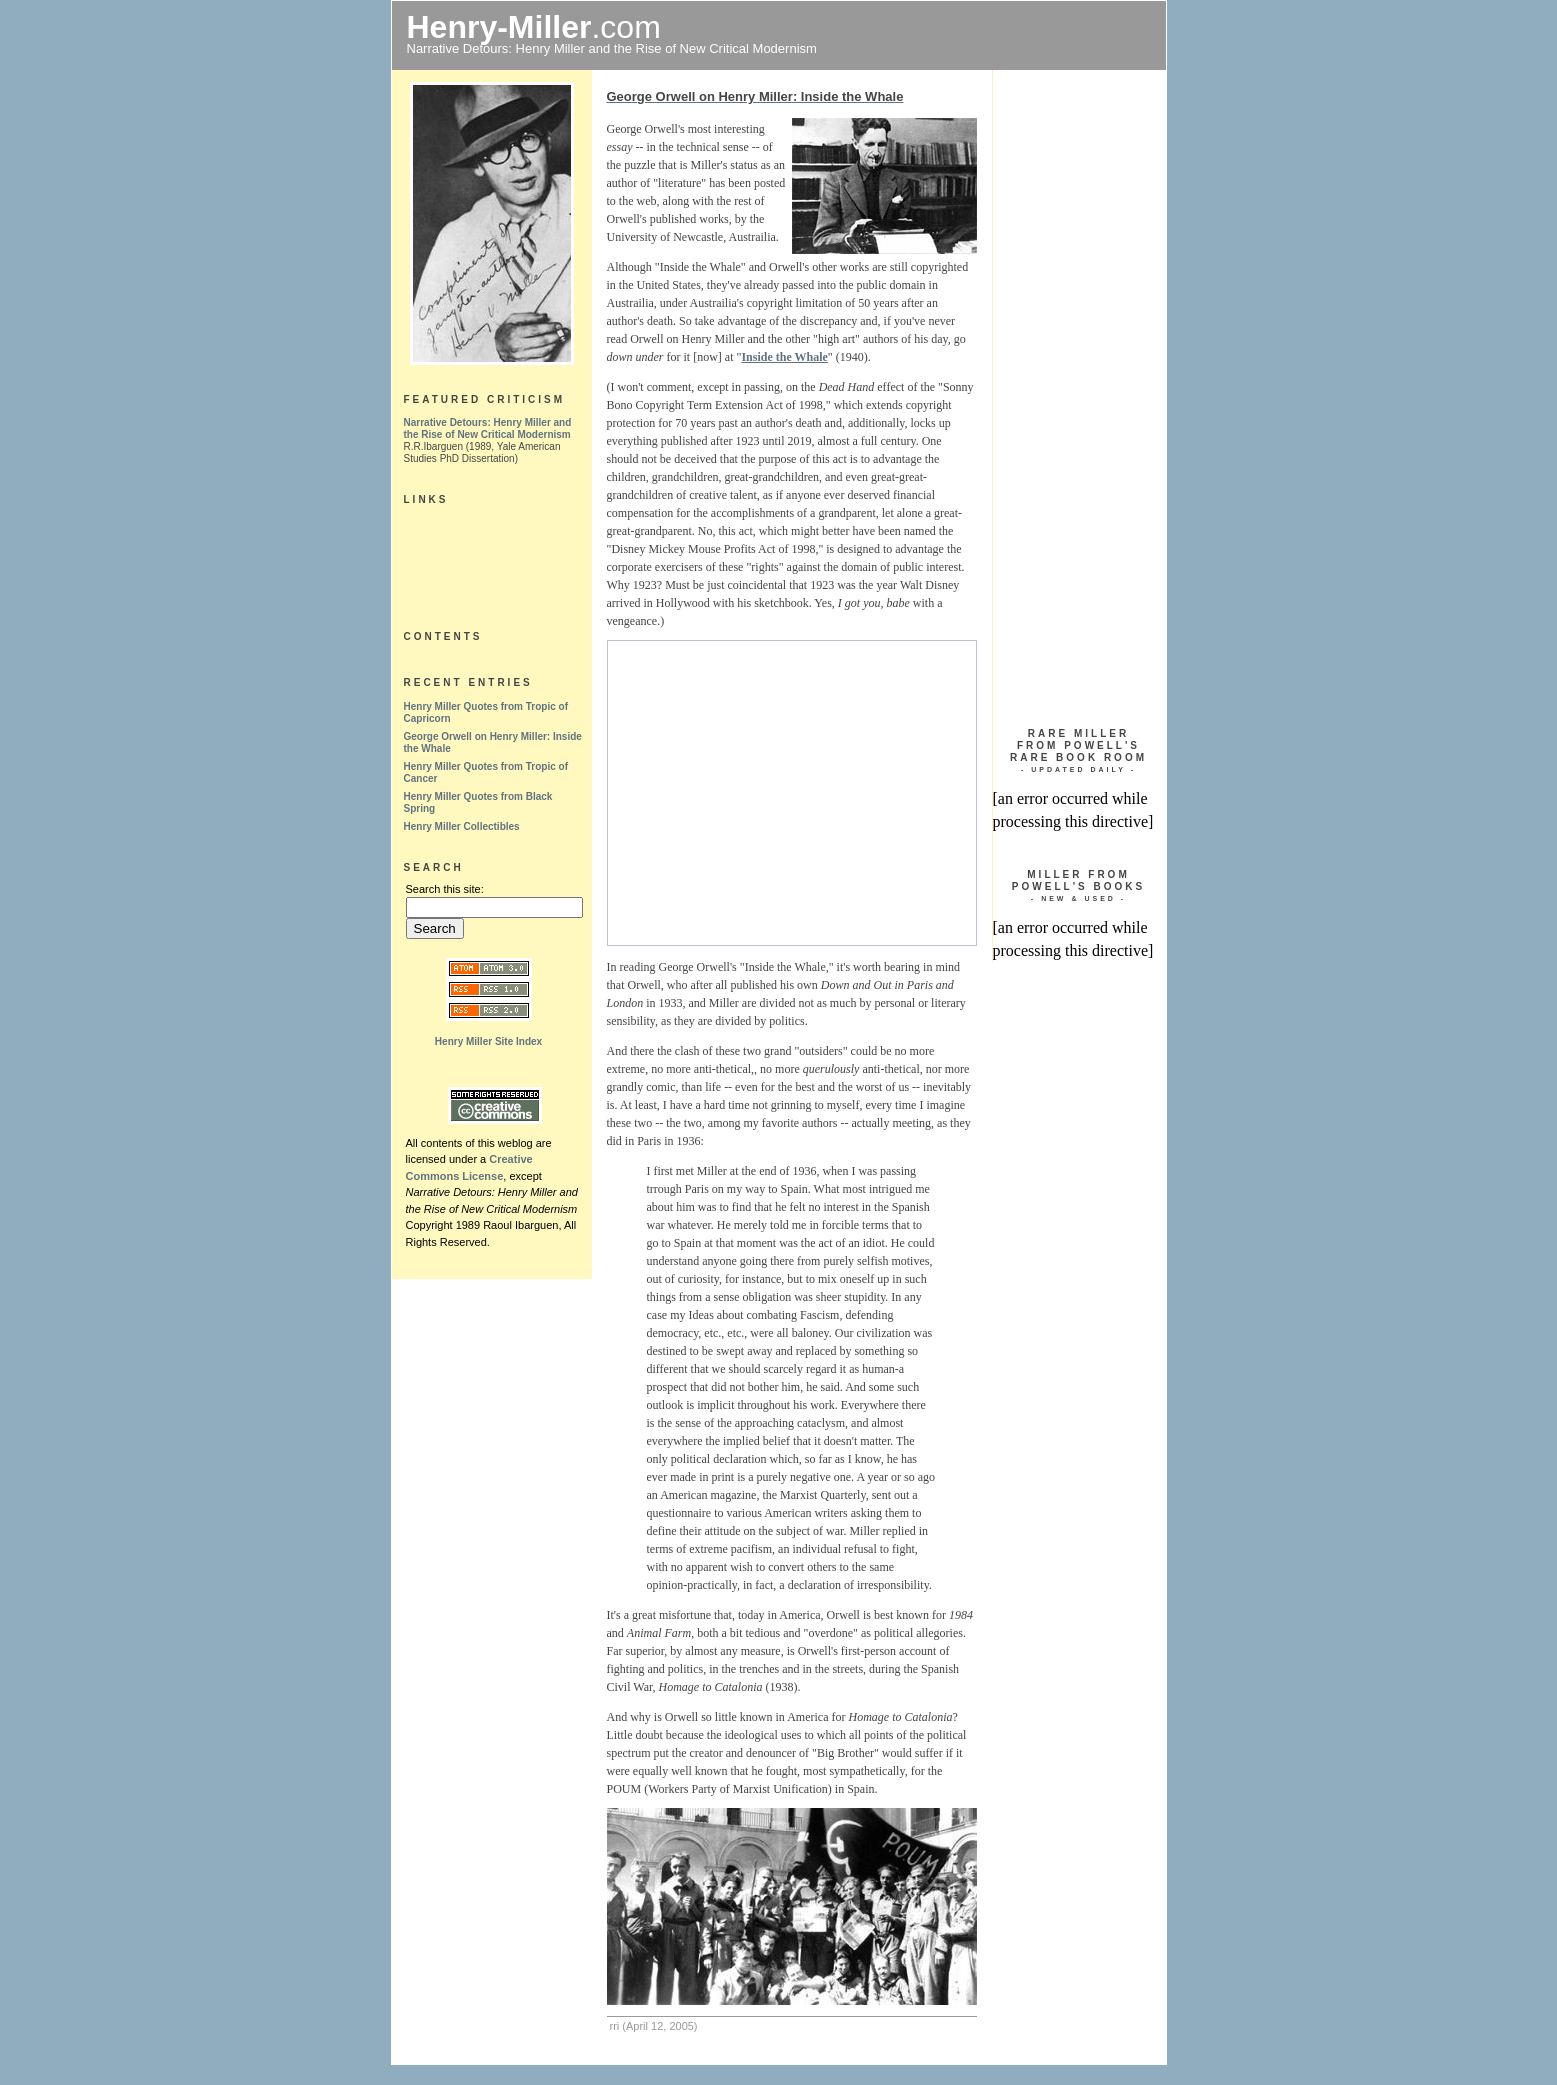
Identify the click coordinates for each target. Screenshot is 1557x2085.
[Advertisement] (788, 793)
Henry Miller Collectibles (462, 826)
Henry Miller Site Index (488, 1041)
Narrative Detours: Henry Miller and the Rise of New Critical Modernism (488, 428)
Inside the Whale (784, 357)
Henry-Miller (499, 27)
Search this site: (445, 889)
